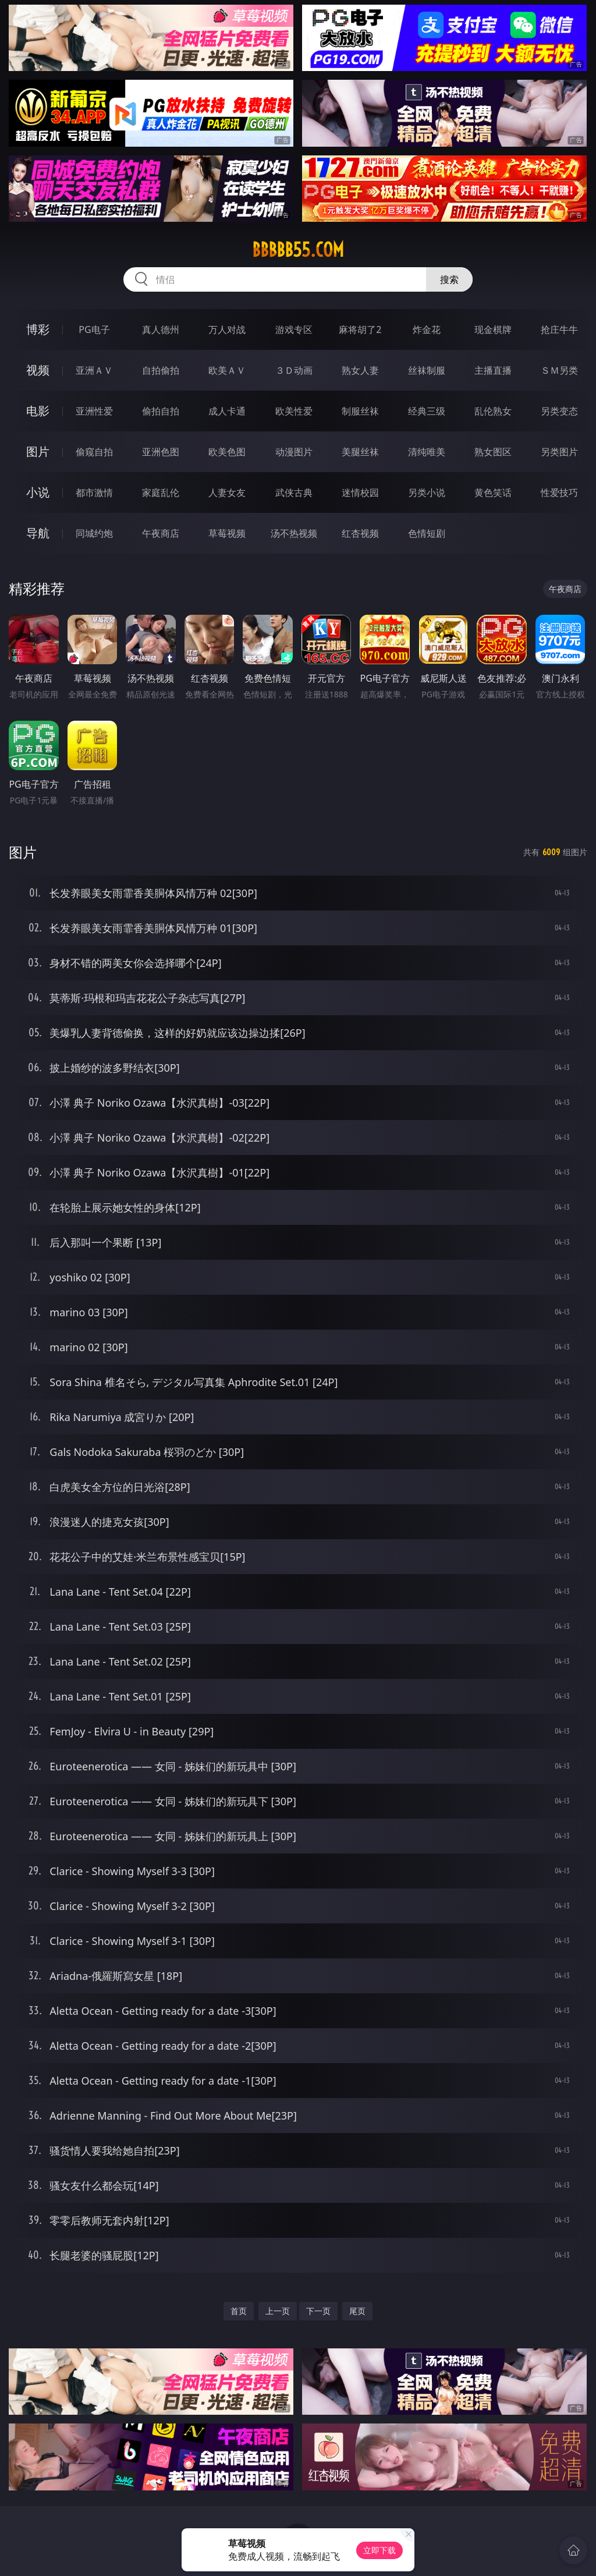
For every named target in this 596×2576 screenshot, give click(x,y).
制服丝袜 (360, 411)
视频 (37, 370)
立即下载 (379, 2550)
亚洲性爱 (94, 411)
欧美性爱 (294, 411)
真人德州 (160, 329)
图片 (37, 451)
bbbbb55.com (298, 249)
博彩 (37, 329)
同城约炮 (94, 533)
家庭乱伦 (160, 492)
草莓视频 (227, 533)
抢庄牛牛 (559, 329)
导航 (37, 533)
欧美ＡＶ (227, 370)
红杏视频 (360, 533)
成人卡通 (227, 411)
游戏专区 (294, 329)
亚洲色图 (160, 451)
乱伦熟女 (493, 411)
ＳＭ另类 (559, 370)
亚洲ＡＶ (94, 370)
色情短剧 (426, 533)
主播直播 (493, 370)
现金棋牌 (493, 329)
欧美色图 (227, 451)
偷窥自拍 (94, 451)
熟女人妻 (360, 370)
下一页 (318, 2310)
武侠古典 (294, 492)
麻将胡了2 (360, 329)
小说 (37, 492)
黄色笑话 (493, 492)
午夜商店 (160, 533)
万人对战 (227, 329)
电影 (37, 411)
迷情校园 (360, 492)
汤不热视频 (294, 533)
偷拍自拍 (160, 411)
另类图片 (559, 451)
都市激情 (94, 492)
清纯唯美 (426, 451)
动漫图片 (294, 451)
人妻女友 (227, 492)
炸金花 (427, 329)
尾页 (357, 2310)
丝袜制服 (426, 370)
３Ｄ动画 (294, 370)
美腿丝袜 (360, 451)
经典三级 (426, 411)
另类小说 (426, 492)
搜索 (449, 279)
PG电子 (94, 329)
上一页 (277, 2310)
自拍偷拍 (160, 370)
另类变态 (559, 411)
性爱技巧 (559, 492)
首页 (238, 2310)
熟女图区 (493, 451)
